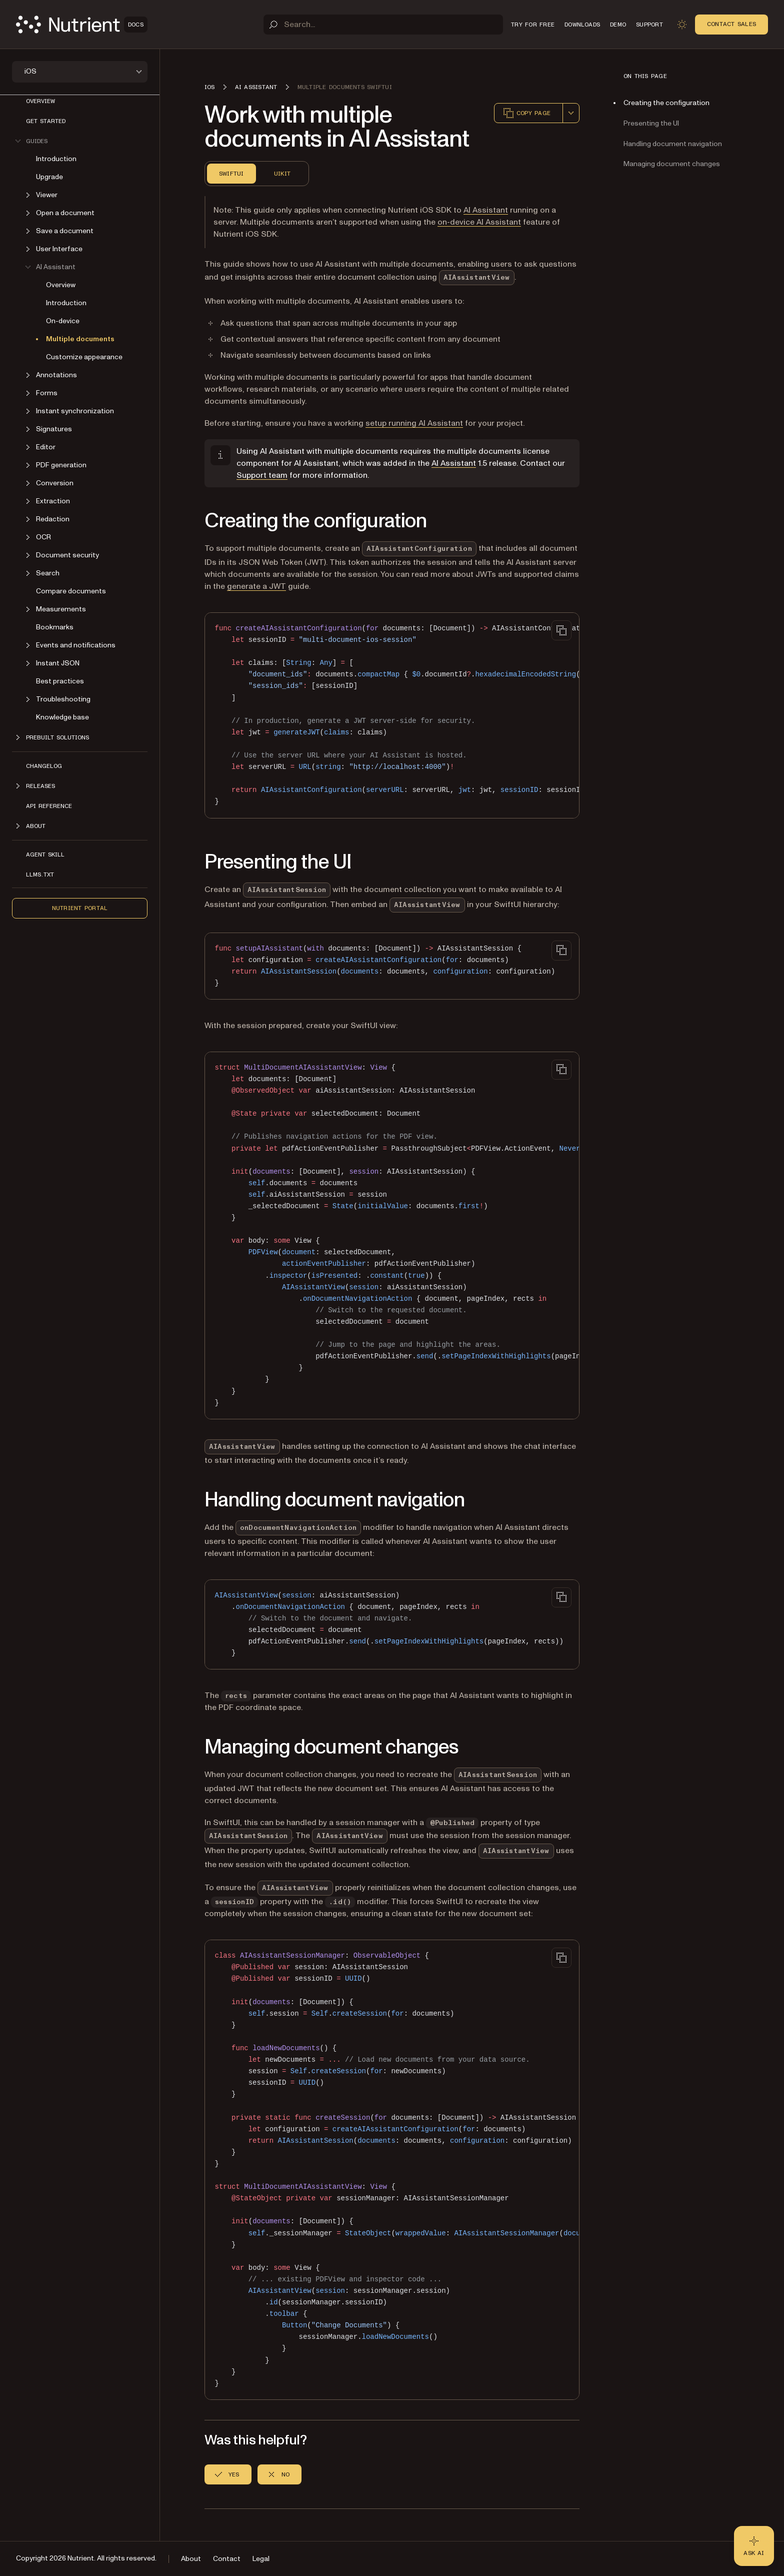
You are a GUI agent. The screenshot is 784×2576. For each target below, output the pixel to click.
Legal (261, 2558)
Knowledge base (62, 717)
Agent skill (45, 854)
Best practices (60, 681)
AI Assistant (486, 210)
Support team (262, 475)
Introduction (56, 159)
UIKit (282, 174)
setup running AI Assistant (414, 423)
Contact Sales (731, 24)
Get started (46, 121)
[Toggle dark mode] (682, 25)
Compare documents (71, 591)
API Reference (49, 806)
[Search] (383, 25)
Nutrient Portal (80, 908)
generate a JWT (256, 586)
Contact (226, 2558)
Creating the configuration (667, 103)
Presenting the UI (651, 123)
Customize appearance (84, 357)
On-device (63, 321)
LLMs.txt (40, 875)
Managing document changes (672, 164)
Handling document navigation (673, 144)
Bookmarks (55, 627)
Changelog (44, 766)
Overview (40, 101)
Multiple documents (80, 339)
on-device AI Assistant (479, 222)
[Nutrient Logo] (82, 25)
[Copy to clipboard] (562, 630)
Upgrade (49, 177)
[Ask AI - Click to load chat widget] (754, 2546)
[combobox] (571, 113)
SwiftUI (231, 174)
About (191, 2558)
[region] (392, 715)
